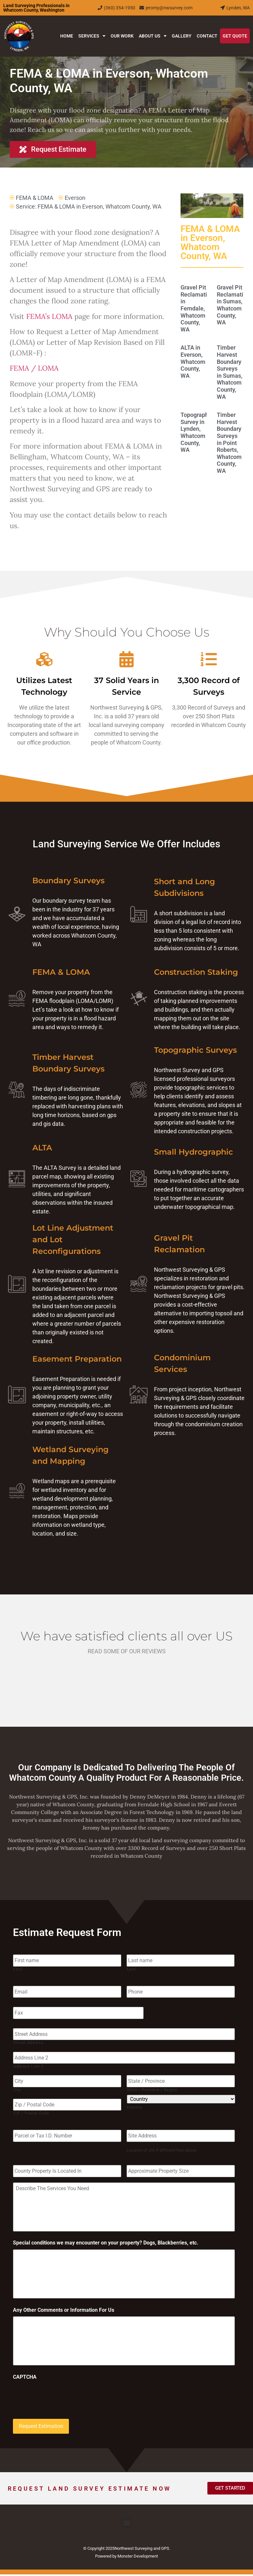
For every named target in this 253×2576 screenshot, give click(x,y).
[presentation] (62, 2399)
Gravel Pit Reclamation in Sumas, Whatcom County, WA (233, 305)
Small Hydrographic (193, 1152)
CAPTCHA (25, 2380)
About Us (153, 35)
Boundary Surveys (68, 880)
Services (91, 35)
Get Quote (235, 35)
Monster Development (137, 2557)
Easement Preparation (77, 1359)
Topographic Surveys (195, 1050)
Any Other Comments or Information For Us (63, 2310)
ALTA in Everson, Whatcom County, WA (193, 361)
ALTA (42, 1147)
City (17, 2086)
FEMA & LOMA (34, 197)
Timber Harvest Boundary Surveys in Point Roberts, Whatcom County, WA (229, 442)
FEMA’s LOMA (49, 316)
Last (131, 1968)
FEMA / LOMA (34, 368)
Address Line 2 (28, 2063)
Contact (207, 35)
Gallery (182, 35)
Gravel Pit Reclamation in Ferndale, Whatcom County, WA (197, 308)
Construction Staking (196, 972)
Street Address (28, 2040)
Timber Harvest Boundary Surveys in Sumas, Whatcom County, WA (229, 372)
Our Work (122, 35)
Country (134, 2104)
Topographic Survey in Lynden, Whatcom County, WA (197, 432)
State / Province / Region (152, 2086)
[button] (126, 2524)
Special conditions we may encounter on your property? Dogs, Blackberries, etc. (105, 2241)
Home (66, 35)
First (17, 1968)
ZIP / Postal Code (31, 2109)
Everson (75, 197)
